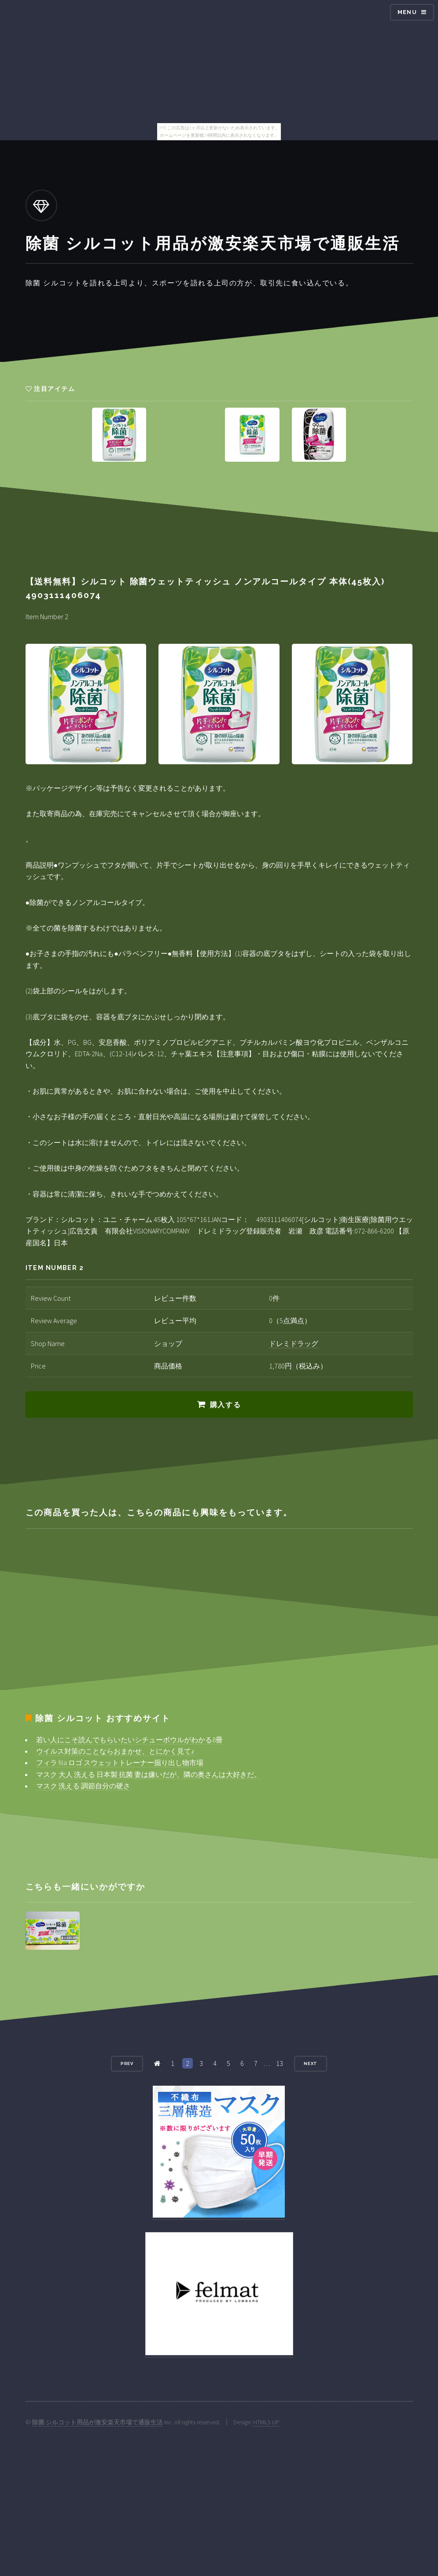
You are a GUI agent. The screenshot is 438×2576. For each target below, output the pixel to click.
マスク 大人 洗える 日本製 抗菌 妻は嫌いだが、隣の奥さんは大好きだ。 (148, 1774)
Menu (407, 12)
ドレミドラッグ (293, 1343)
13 (279, 2063)
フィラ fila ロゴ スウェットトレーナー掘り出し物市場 (119, 1762)
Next (311, 2063)
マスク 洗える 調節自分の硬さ (83, 1785)
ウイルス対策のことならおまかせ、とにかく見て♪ (115, 1751)
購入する (225, 1405)
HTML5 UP (266, 2422)
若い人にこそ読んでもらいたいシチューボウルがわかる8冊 (129, 1739)
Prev (127, 2063)
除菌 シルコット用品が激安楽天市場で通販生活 (97, 2422)
